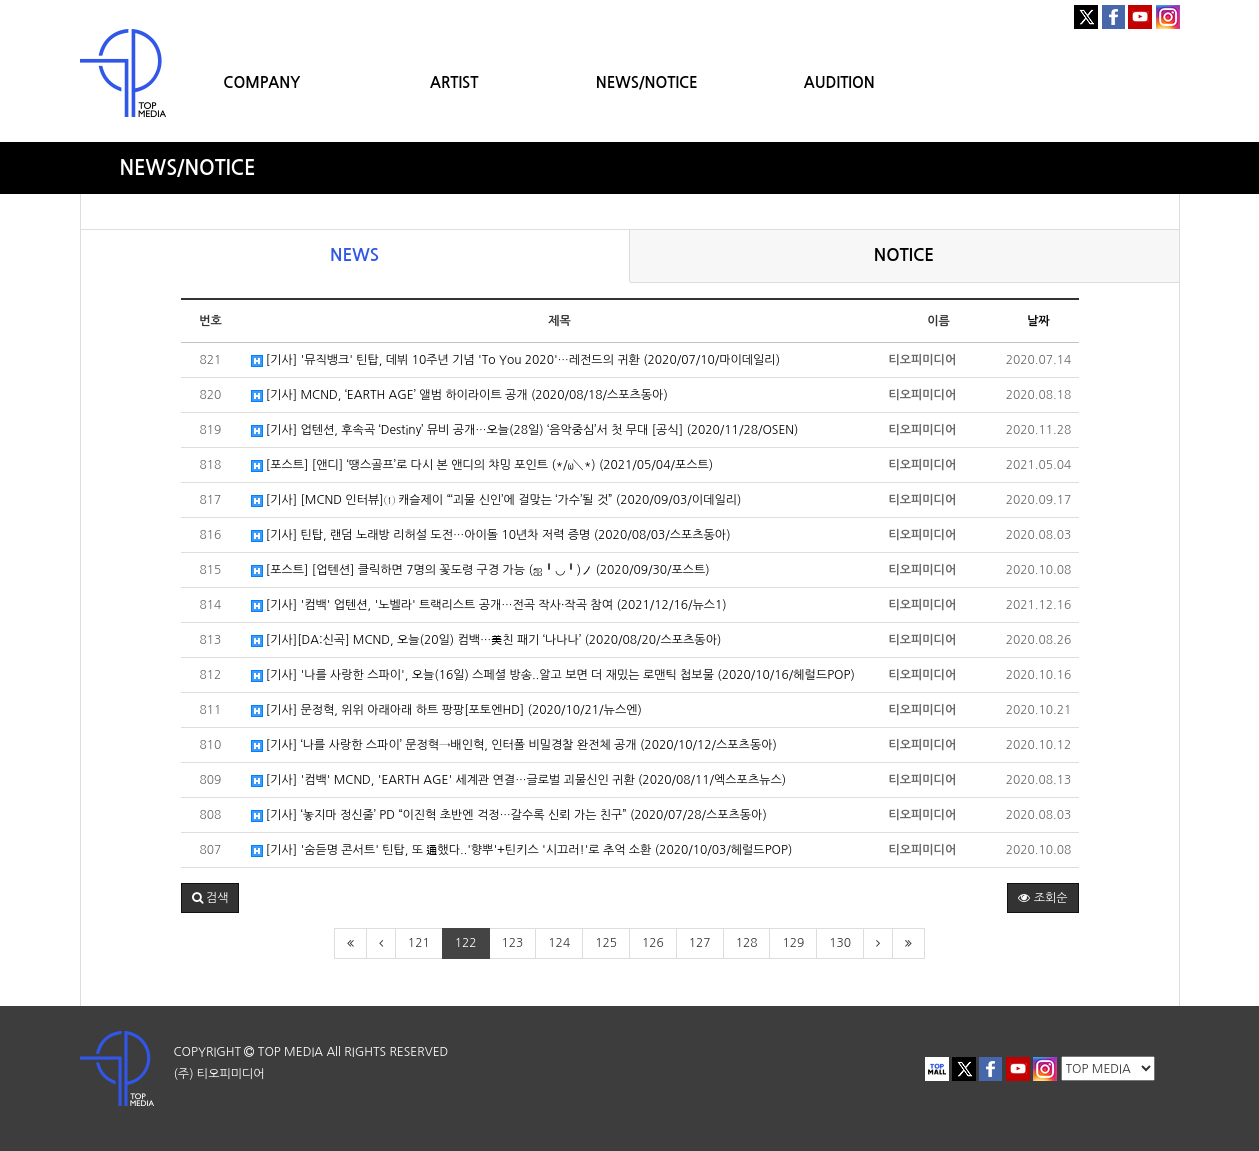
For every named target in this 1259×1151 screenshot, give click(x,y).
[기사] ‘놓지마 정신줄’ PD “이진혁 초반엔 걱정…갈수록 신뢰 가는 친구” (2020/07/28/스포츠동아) (509, 815)
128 (747, 943)
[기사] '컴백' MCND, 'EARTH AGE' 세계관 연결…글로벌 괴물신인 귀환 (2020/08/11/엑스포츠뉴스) (519, 780)
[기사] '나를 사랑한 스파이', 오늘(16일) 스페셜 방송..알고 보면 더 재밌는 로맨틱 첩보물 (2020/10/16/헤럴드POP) (553, 675)
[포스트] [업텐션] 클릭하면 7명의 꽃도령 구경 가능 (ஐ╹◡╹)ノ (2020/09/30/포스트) (480, 570)
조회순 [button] (1042, 898)
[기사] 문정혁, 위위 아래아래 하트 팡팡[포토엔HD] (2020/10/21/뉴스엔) (446, 710)
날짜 (1038, 321)
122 (466, 943)
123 (513, 943)
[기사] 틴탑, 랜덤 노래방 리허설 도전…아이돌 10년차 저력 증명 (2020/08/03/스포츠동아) (491, 535)
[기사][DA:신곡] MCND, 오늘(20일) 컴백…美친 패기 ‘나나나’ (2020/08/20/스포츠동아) (486, 640)
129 (793, 943)
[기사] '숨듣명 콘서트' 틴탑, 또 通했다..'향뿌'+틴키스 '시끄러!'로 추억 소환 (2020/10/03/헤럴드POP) (522, 850)
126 (653, 943)
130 (840, 943)
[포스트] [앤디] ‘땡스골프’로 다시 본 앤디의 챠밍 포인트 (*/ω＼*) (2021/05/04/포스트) (482, 465)
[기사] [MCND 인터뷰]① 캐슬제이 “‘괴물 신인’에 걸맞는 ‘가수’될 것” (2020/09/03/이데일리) (496, 500)
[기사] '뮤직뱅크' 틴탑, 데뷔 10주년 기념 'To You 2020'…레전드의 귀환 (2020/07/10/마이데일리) (516, 360)
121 (419, 943)
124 (559, 943)
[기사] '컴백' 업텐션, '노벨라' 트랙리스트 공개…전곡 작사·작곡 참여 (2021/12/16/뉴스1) (489, 605)
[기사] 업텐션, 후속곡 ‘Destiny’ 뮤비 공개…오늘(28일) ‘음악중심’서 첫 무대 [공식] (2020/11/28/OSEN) (525, 430)
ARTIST (454, 82)
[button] (210, 898)
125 (606, 943)
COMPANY (261, 82)
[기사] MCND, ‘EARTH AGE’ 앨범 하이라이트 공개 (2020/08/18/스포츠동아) (459, 395)
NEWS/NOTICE (647, 82)
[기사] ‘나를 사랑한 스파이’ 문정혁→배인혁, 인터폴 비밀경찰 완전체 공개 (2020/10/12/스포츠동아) (514, 745)
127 (700, 943)
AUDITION (839, 82)
